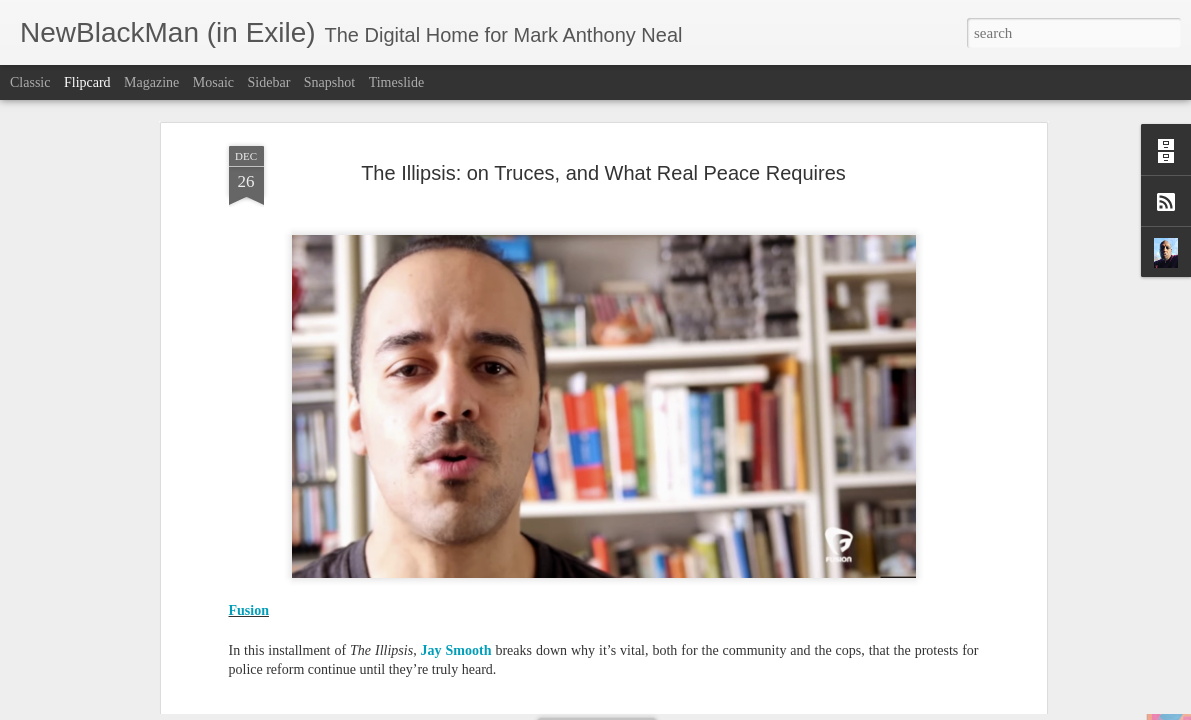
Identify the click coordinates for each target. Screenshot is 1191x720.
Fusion (249, 316)
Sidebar (269, 82)
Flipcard (87, 82)
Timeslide (397, 82)
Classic (30, 82)
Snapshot (329, 82)
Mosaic (213, 82)
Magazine (151, 82)
